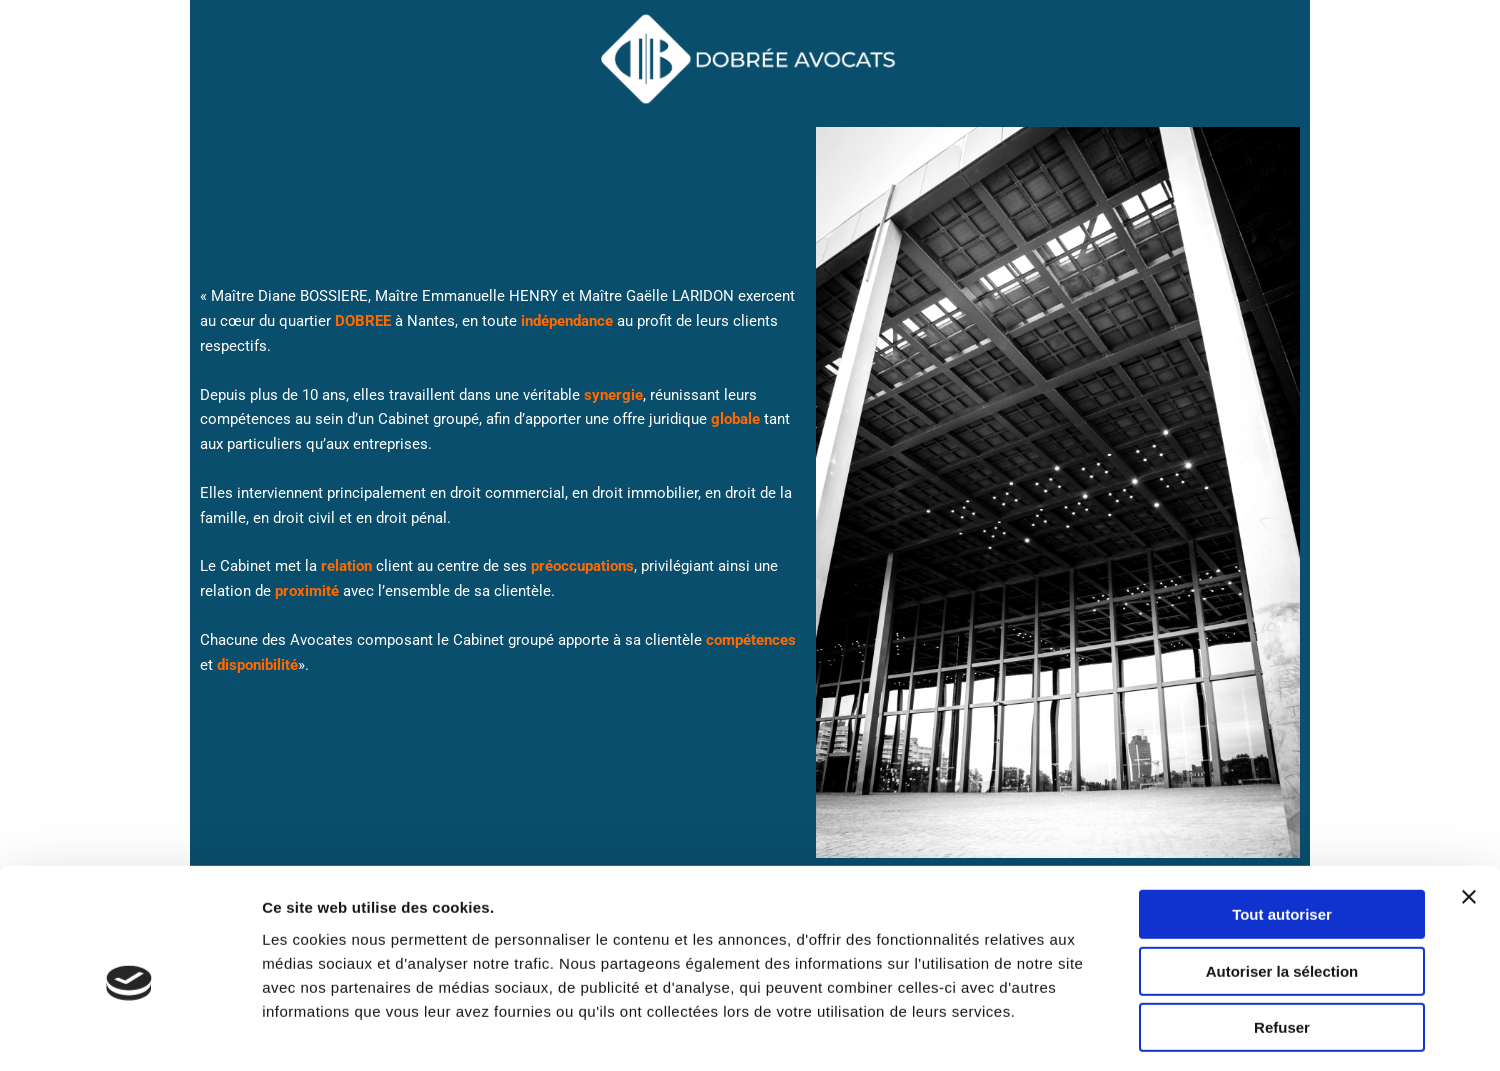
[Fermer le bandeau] (1469, 814)
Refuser (1282, 944)
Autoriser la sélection (1282, 888)
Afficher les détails (1101, 1031)
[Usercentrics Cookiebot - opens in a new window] (129, 1032)
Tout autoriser (1282, 831)
